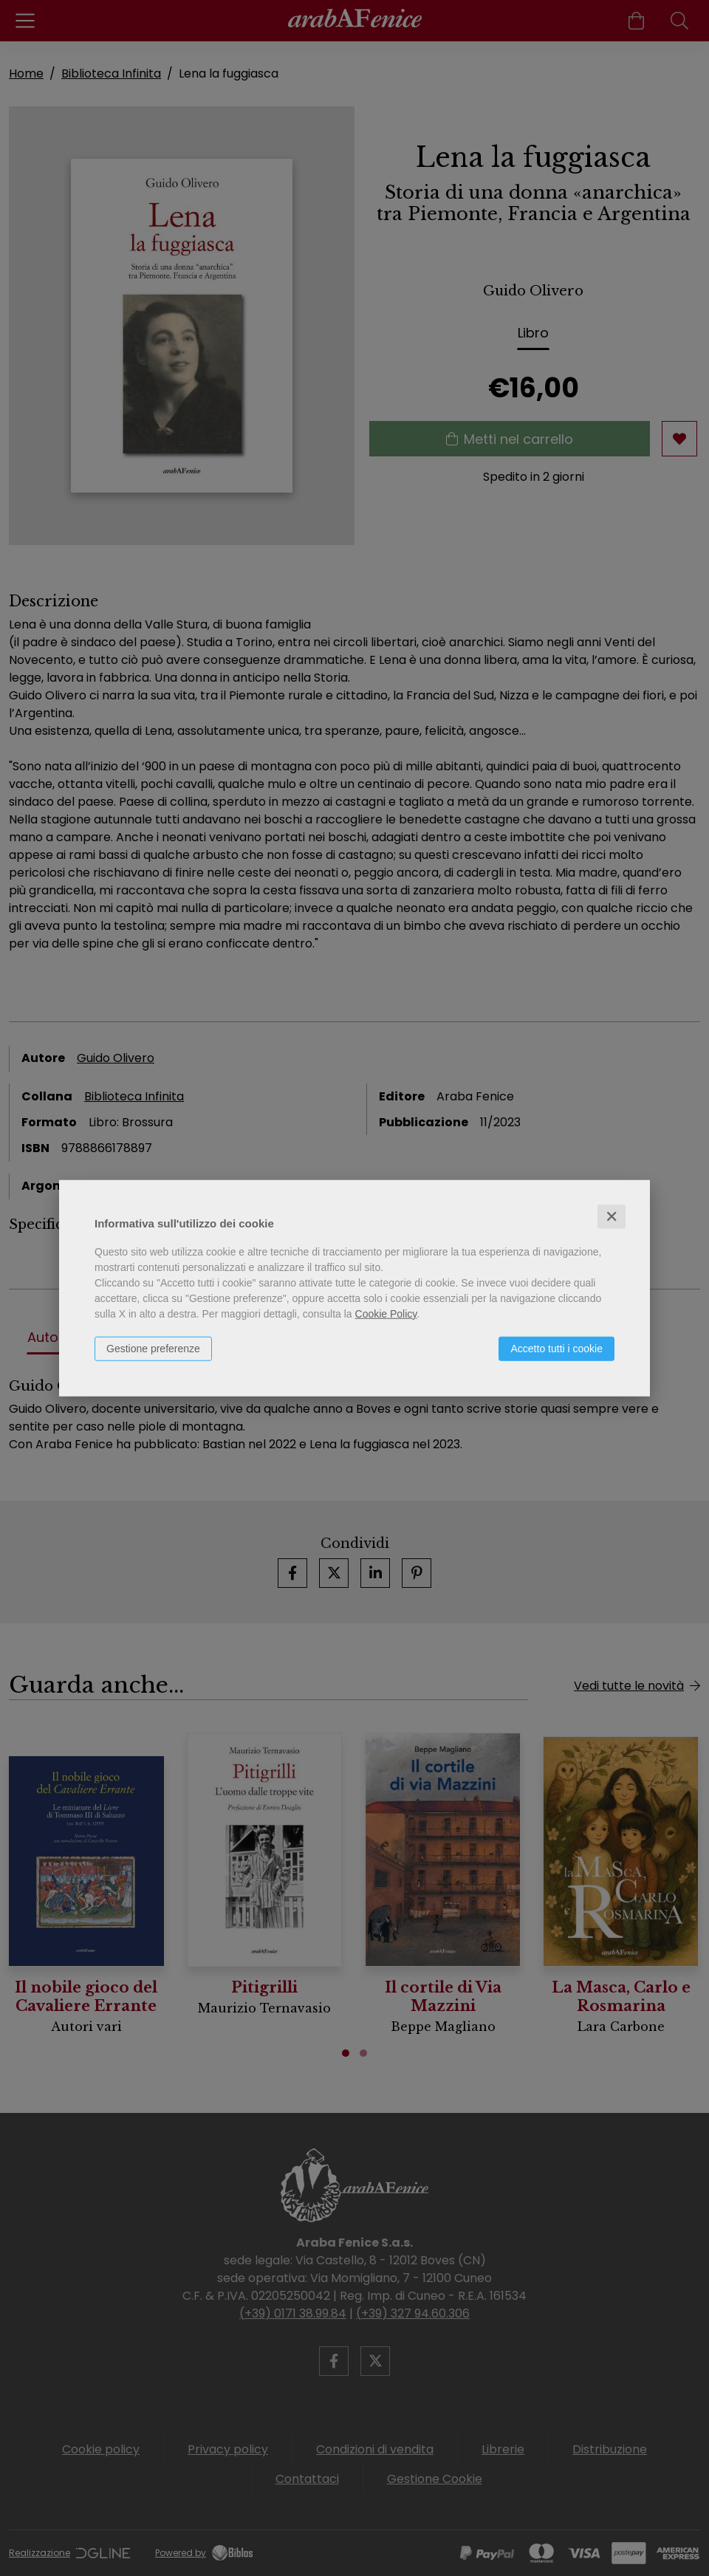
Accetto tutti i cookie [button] (556, 1348)
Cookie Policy (386, 1313)
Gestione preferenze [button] (153, 1348)
